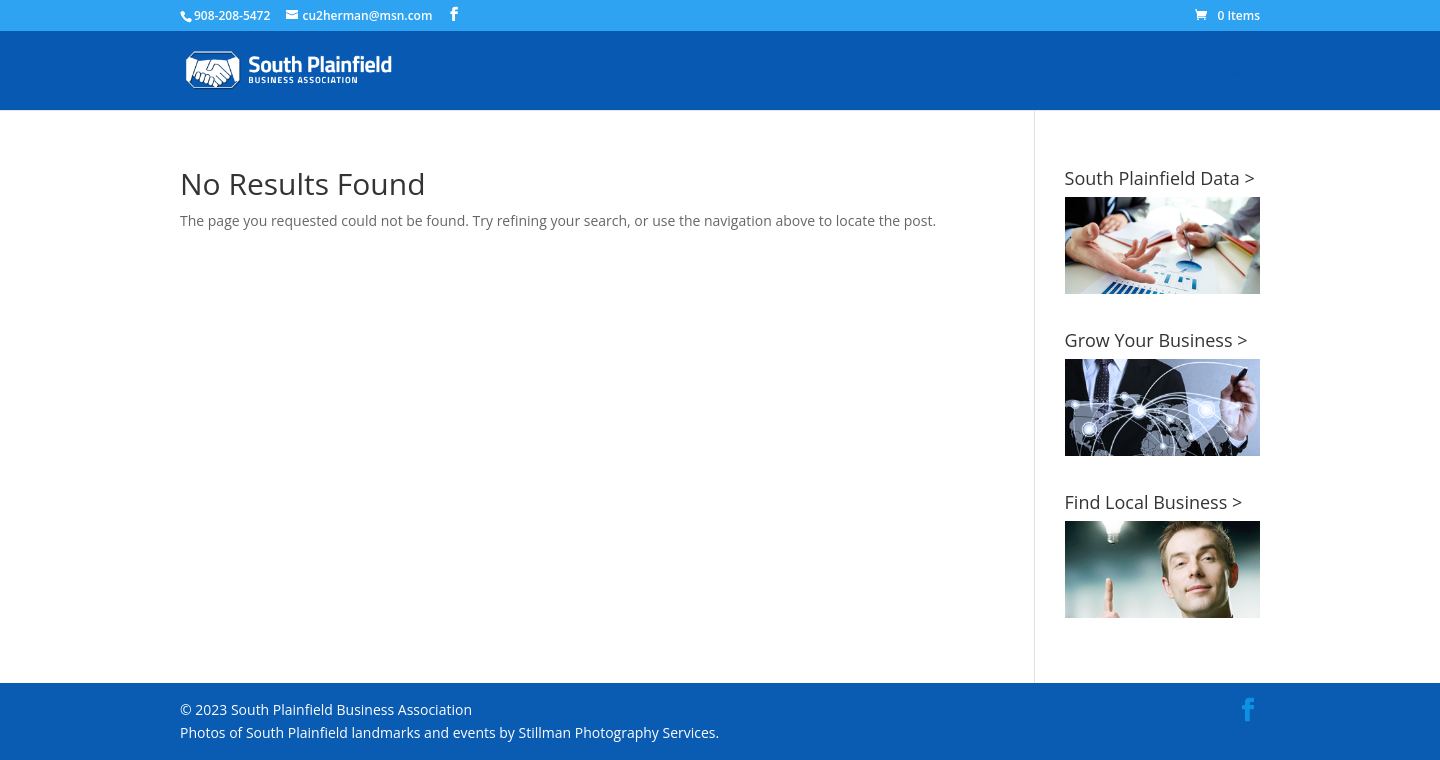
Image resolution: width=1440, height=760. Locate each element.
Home (1240, 71)
